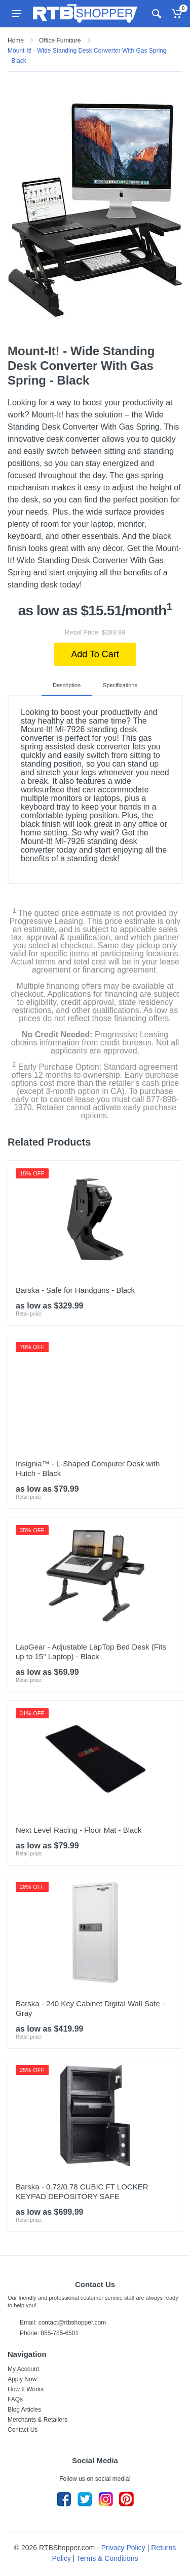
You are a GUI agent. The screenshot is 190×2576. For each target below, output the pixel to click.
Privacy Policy (123, 2548)
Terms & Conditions (107, 2558)
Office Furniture (60, 40)
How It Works (26, 2389)
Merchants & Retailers (37, 2419)
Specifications (120, 685)
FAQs (15, 2399)
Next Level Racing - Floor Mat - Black (78, 1830)
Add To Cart (95, 654)
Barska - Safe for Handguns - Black (75, 1290)
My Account (23, 2369)
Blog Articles (24, 2409)
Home (16, 40)
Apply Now (22, 2379)
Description (67, 685)
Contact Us (22, 2429)
